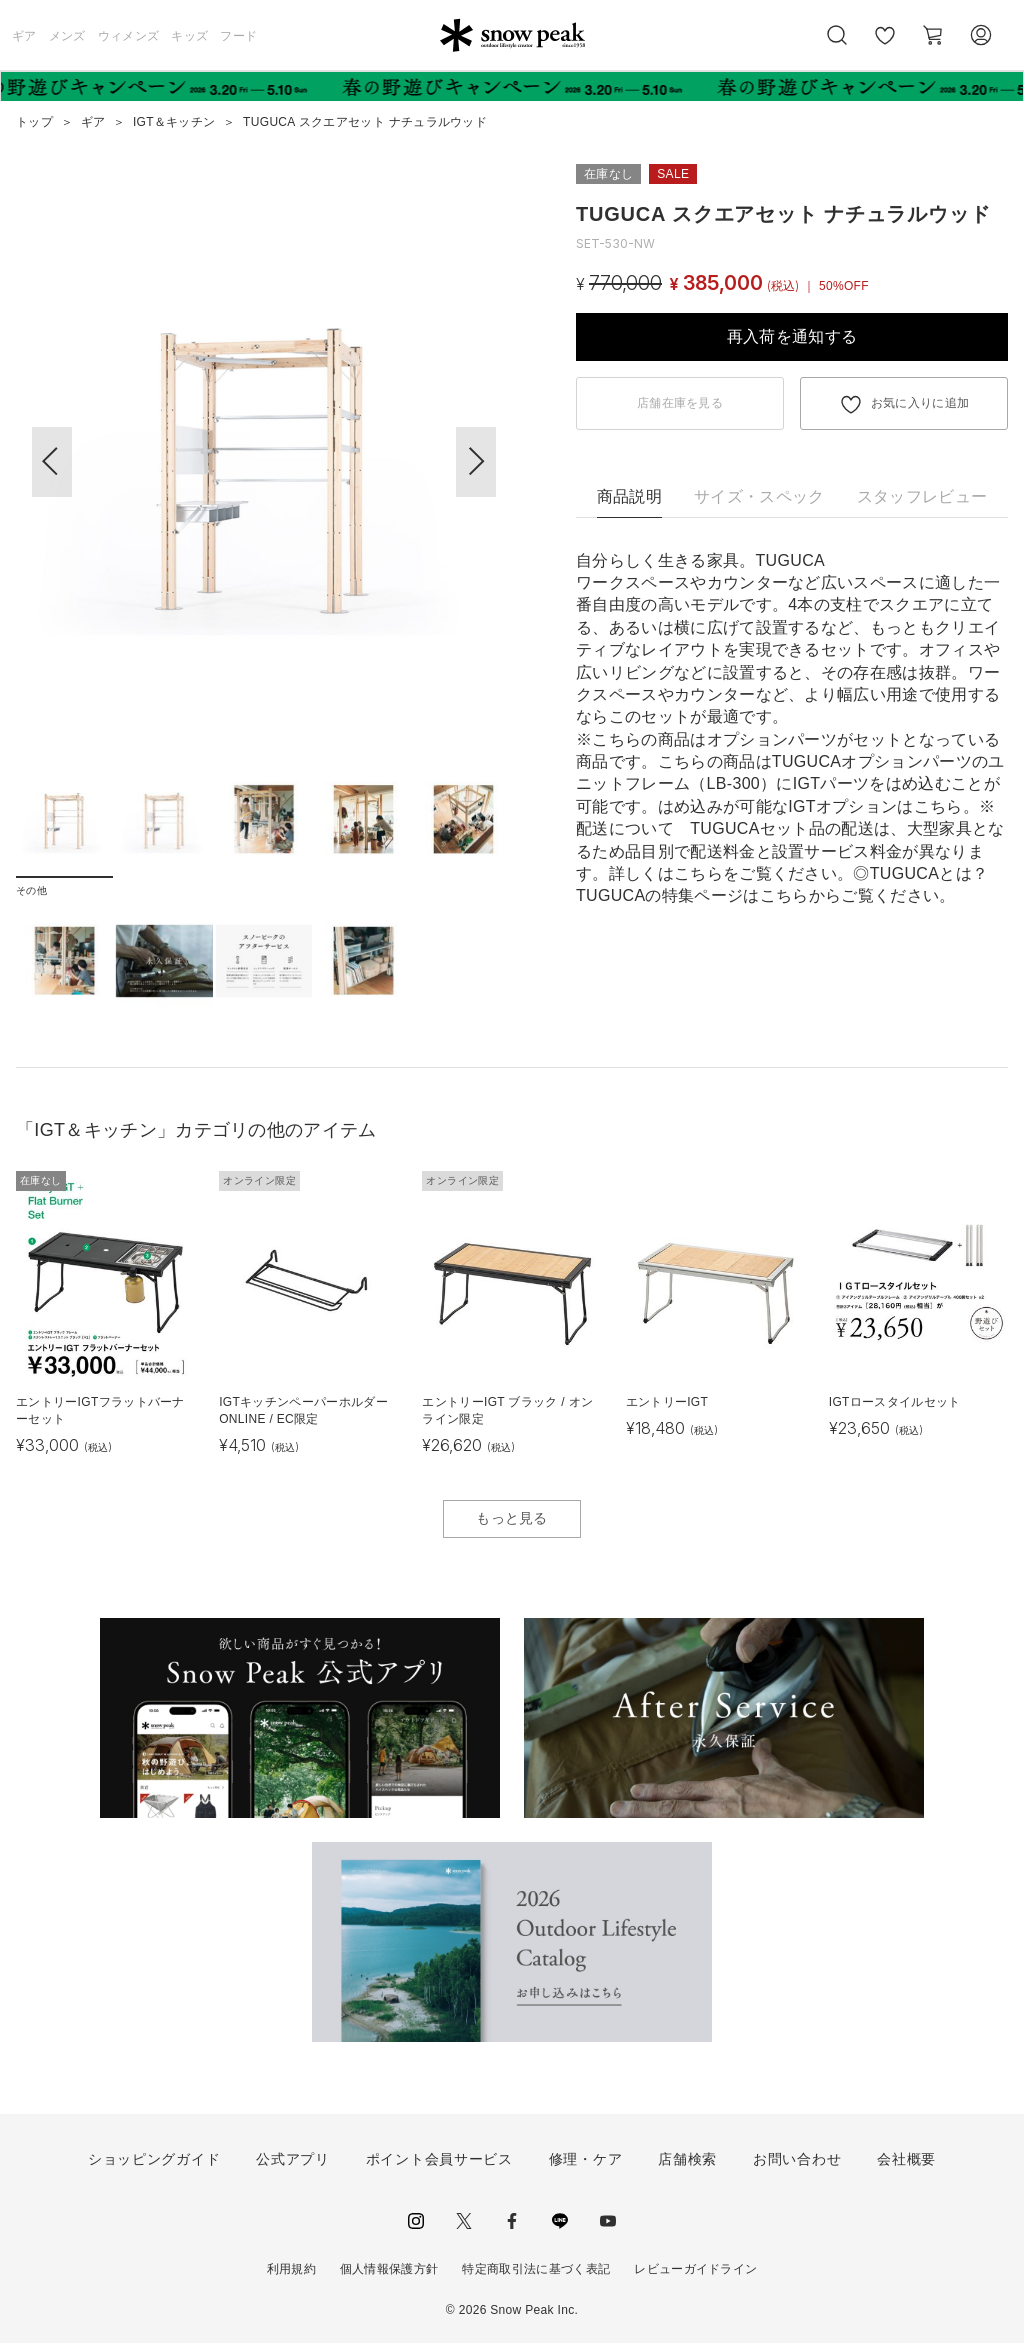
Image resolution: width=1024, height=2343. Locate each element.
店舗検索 (687, 2159)
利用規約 (291, 2269)
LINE (560, 2221)
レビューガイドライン (695, 2269)
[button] (476, 462)
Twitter (464, 2221)
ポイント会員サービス (439, 2159)
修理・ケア (586, 2159)
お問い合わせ (797, 2159)
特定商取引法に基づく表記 (536, 2269)
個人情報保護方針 (389, 2269)
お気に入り (885, 46)
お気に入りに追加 (920, 403)
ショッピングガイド (154, 2159)
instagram (416, 2221)
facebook (512, 2221)
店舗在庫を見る (680, 403)
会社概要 (906, 2159)
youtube (608, 2221)
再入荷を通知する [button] (792, 336)
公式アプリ (293, 2159)
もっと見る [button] (512, 1518)
